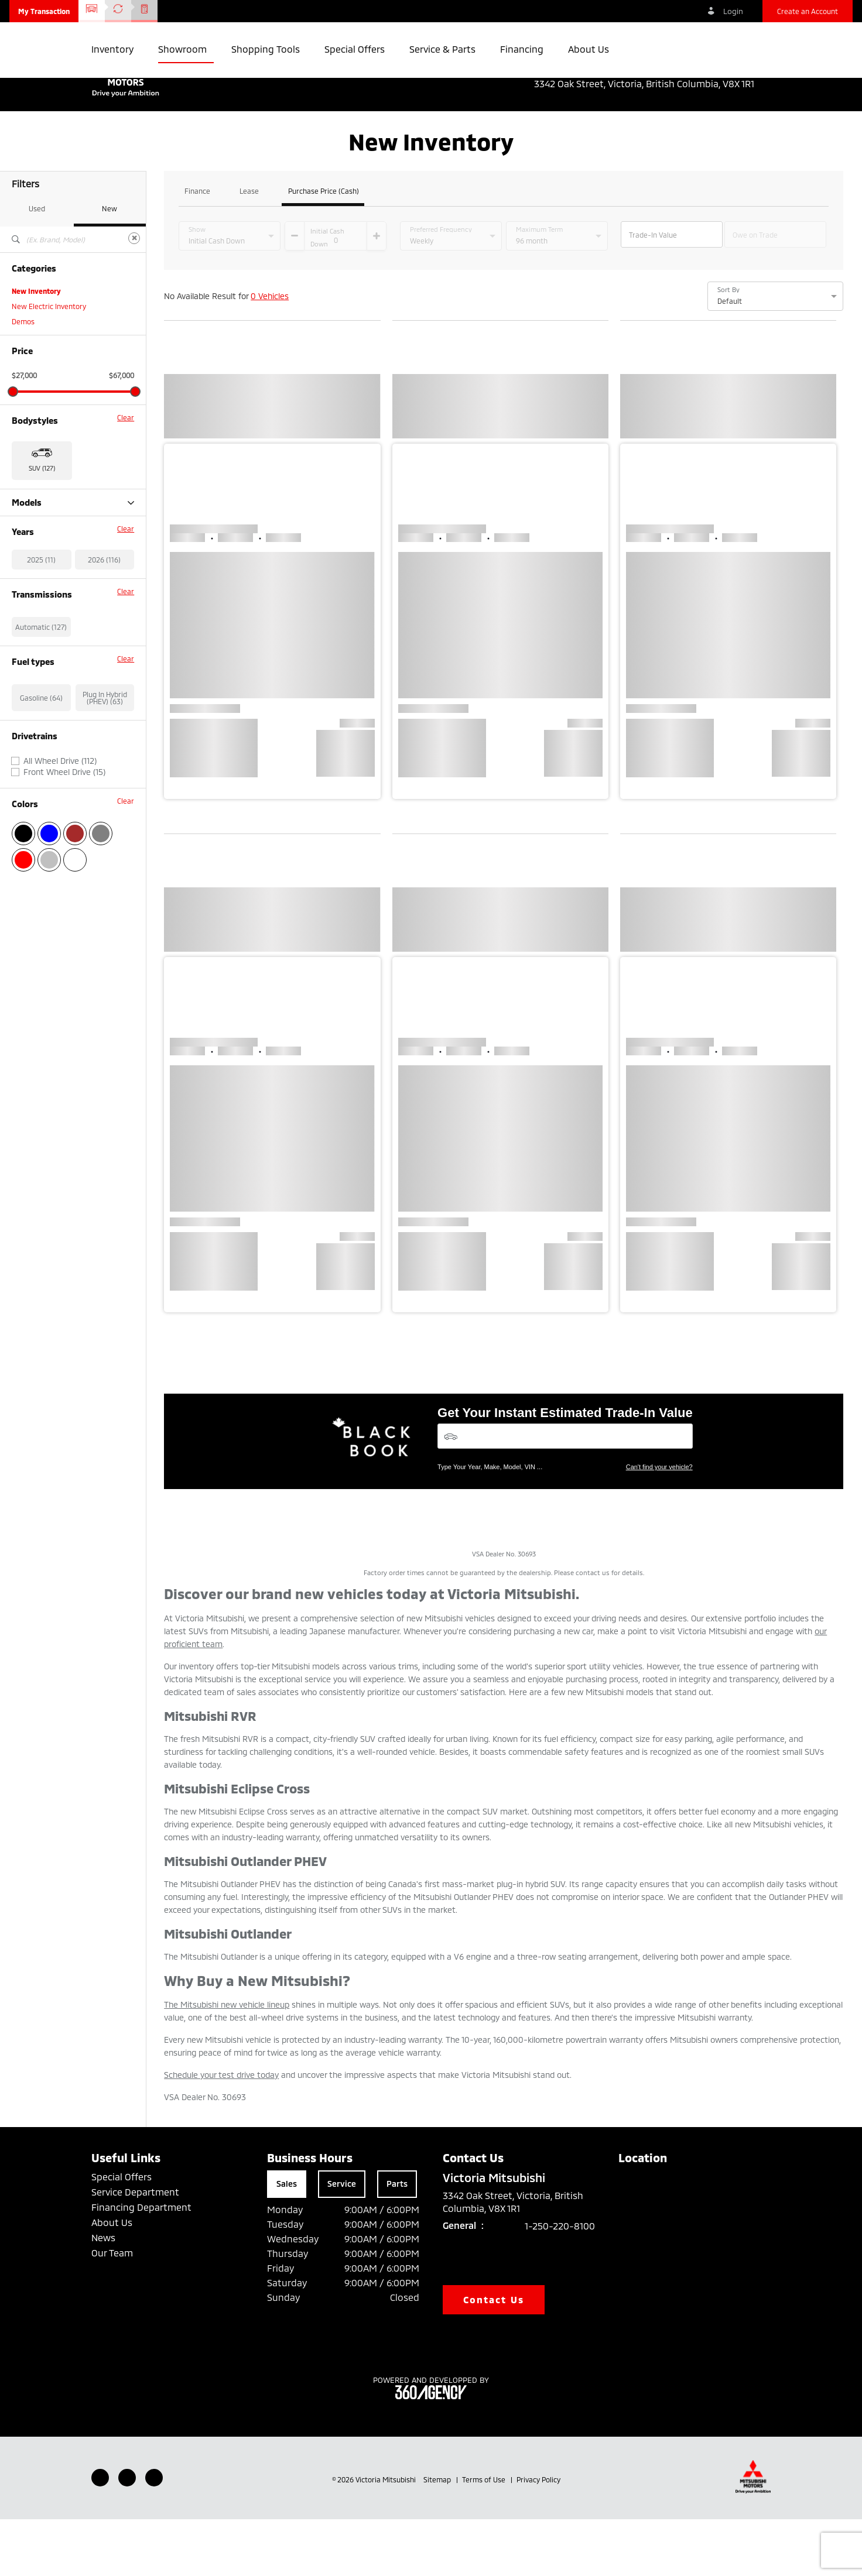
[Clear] (134, 295)
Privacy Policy (538, 2536)
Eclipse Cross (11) (39, 574)
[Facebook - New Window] (100, 2534)
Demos (23, 378)
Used (37, 265)
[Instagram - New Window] (154, 2534)
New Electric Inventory (49, 363)
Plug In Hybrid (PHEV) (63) (105, 815)
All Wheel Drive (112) (60, 878)
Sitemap (438, 2536)
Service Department (135, 2248)
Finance (197, 248)
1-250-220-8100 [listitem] (735, 70)
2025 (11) (41, 677)
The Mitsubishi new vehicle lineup (226, 2061)
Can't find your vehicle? (659, 1523)
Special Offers (121, 2233)
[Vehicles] (565, 1492)
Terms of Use (484, 2536)
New (109, 265)
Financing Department (141, 2263)
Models (73, 559)
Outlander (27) (35, 590)
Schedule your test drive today (221, 2131)
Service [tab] (341, 2240)
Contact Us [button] (493, 2356)
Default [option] (729, 358)
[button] (43, 11)
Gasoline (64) (41, 815)
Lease (249, 248)
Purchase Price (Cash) (323, 248)
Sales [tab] (286, 2240)
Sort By (728, 346)
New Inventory (36, 348)
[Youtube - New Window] (127, 2534)
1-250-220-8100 (560, 2282)
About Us (111, 2279)
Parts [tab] (397, 2240)
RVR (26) (26, 620)
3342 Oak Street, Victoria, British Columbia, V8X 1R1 (652, 84)
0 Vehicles (270, 353)
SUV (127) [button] (42, 525)
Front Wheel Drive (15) (64, 890)
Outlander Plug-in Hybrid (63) (59, 605)
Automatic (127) (41, 744)
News (103, 2294)
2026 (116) (104, 677)
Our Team (112, 2309)
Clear (125, 474)
